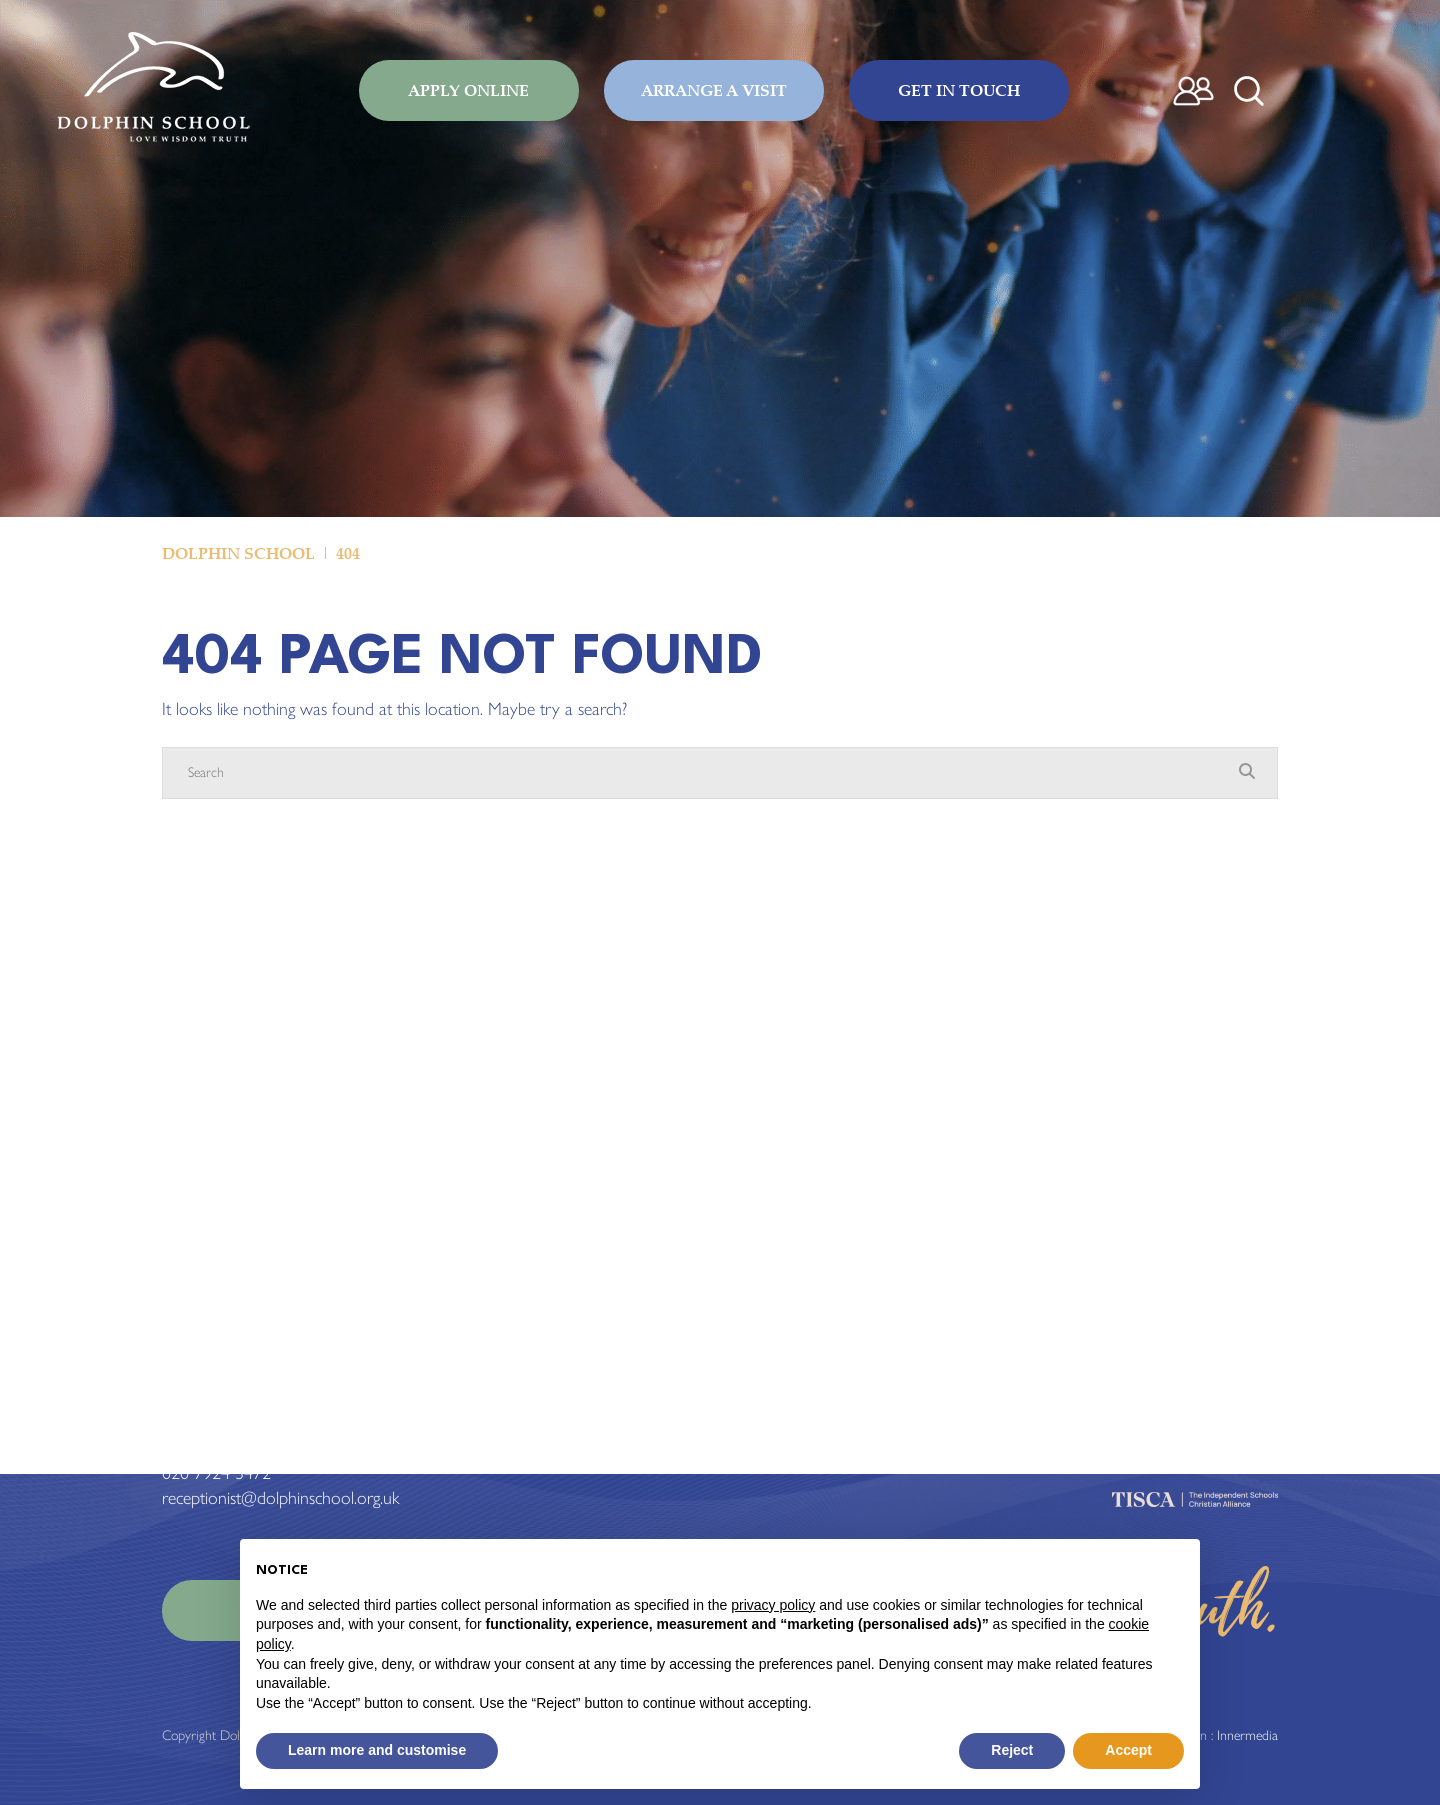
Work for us (775, 1448)
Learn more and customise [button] (377, 1750)
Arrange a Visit (714, 90)
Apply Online (468, 90)
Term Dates (772, 1423)
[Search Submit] (1249, 91)
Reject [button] (1012, 1750)
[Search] (700, 773)
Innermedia (1247, 1735)
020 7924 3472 (216, 1473)
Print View (197, 1399)
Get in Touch (959, 90)
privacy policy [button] (773, 1605)
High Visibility (407, 1399)
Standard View (297, 1399)
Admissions (771, 1399)
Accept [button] (1128, 1750)
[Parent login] (1193, 91)
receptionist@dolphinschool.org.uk (280, 1498)
